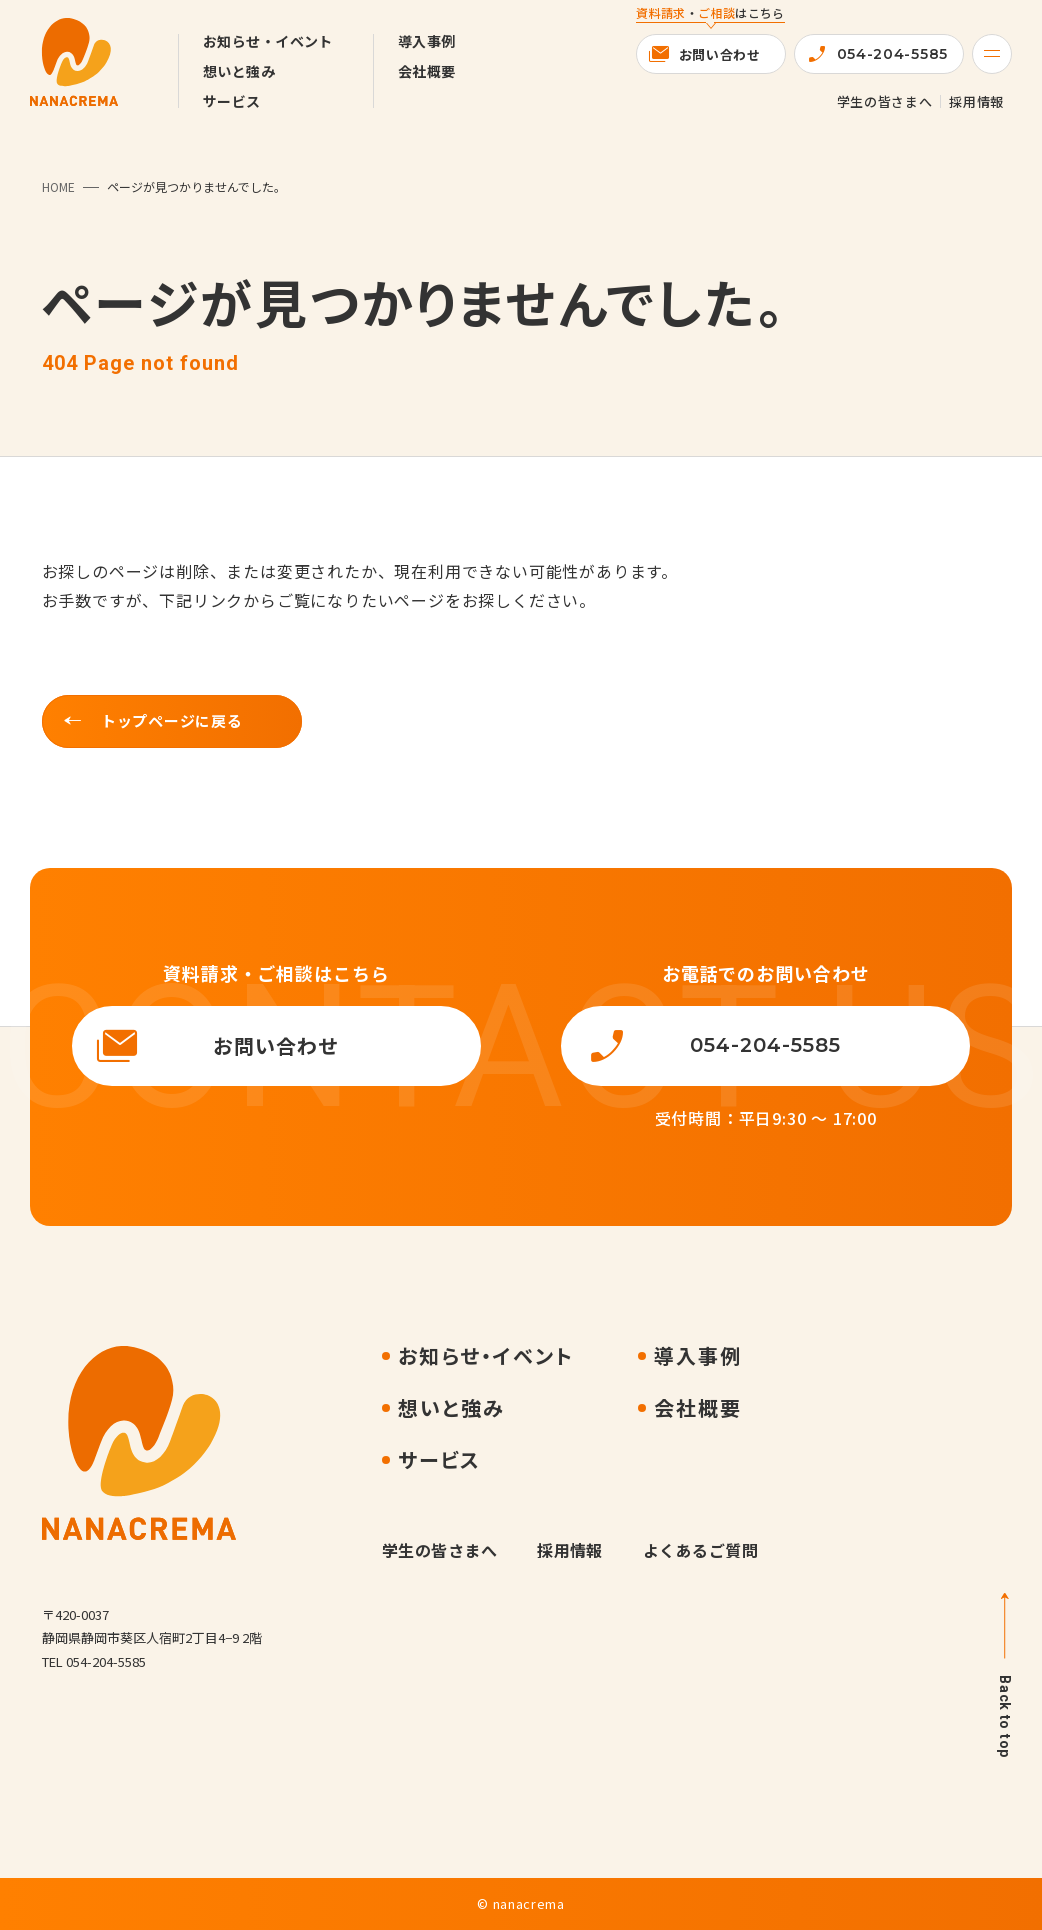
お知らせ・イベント (268, 41)
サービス (232, 101)
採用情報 (976, 101)
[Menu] (992, 54)
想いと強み (239, 71)
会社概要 (427, 71)
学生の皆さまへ (885, 101)
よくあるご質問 (700, 1550)
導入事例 (427, 41)
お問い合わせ (720, 54)
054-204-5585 (892, 54)
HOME (58, 186)
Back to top (1005, 1716)
